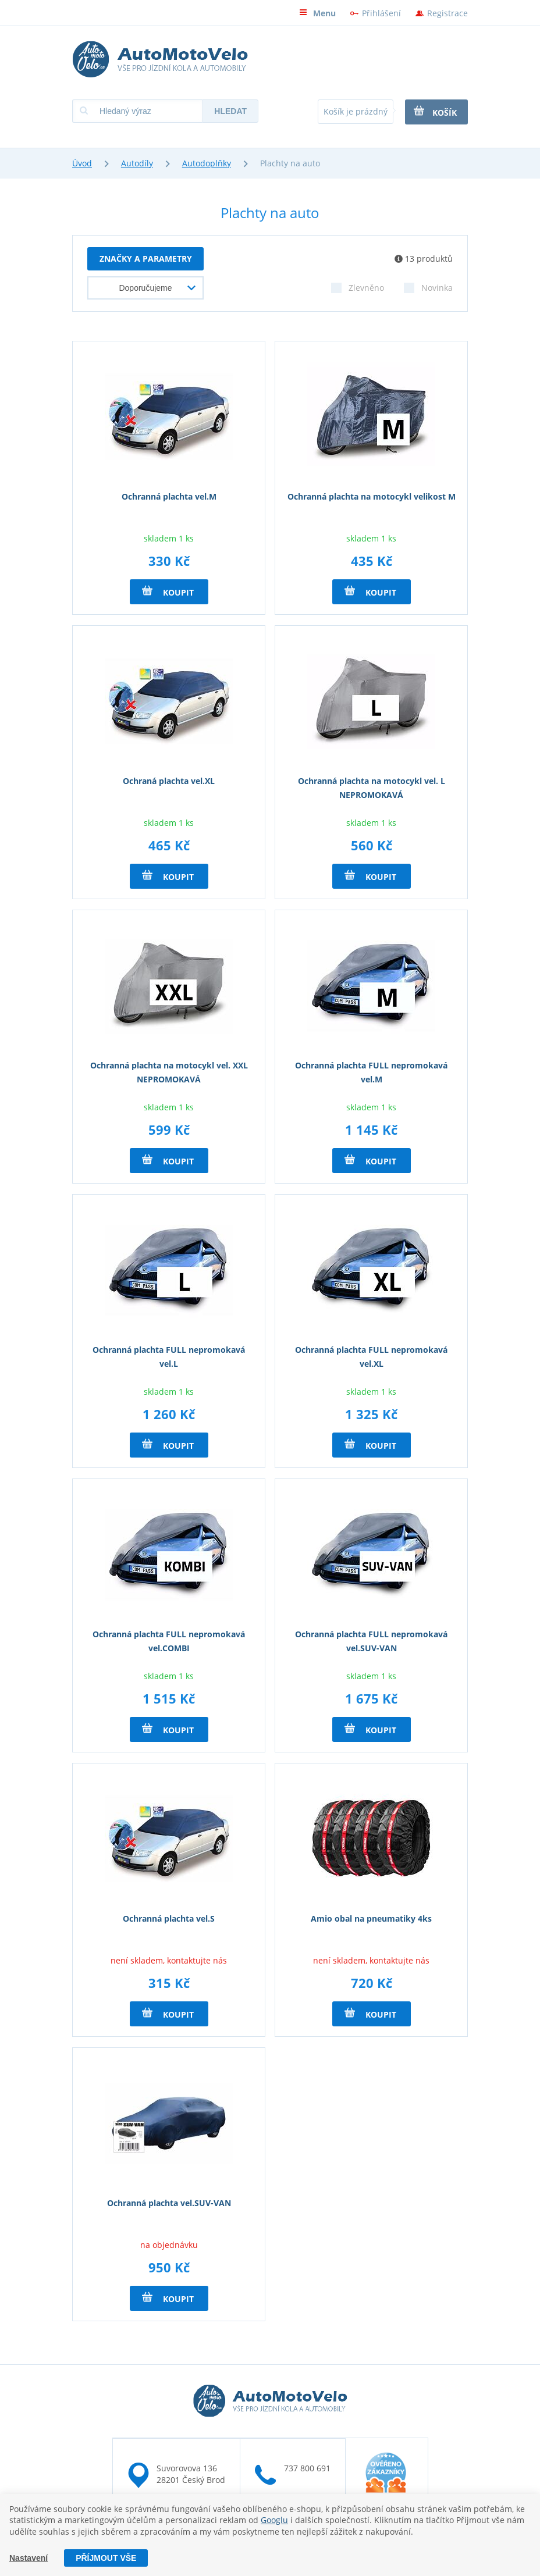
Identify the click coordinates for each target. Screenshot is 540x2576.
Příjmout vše (106, 2558)
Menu (317, 13)
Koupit (168, 591)
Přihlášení (381, 13)
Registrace (447, 13)
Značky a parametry (146, 258)
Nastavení (28, 2558)
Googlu (274, 2520)
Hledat (230, 111)
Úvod (82, 163)
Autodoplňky (206, 163)
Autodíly (137, 163)
